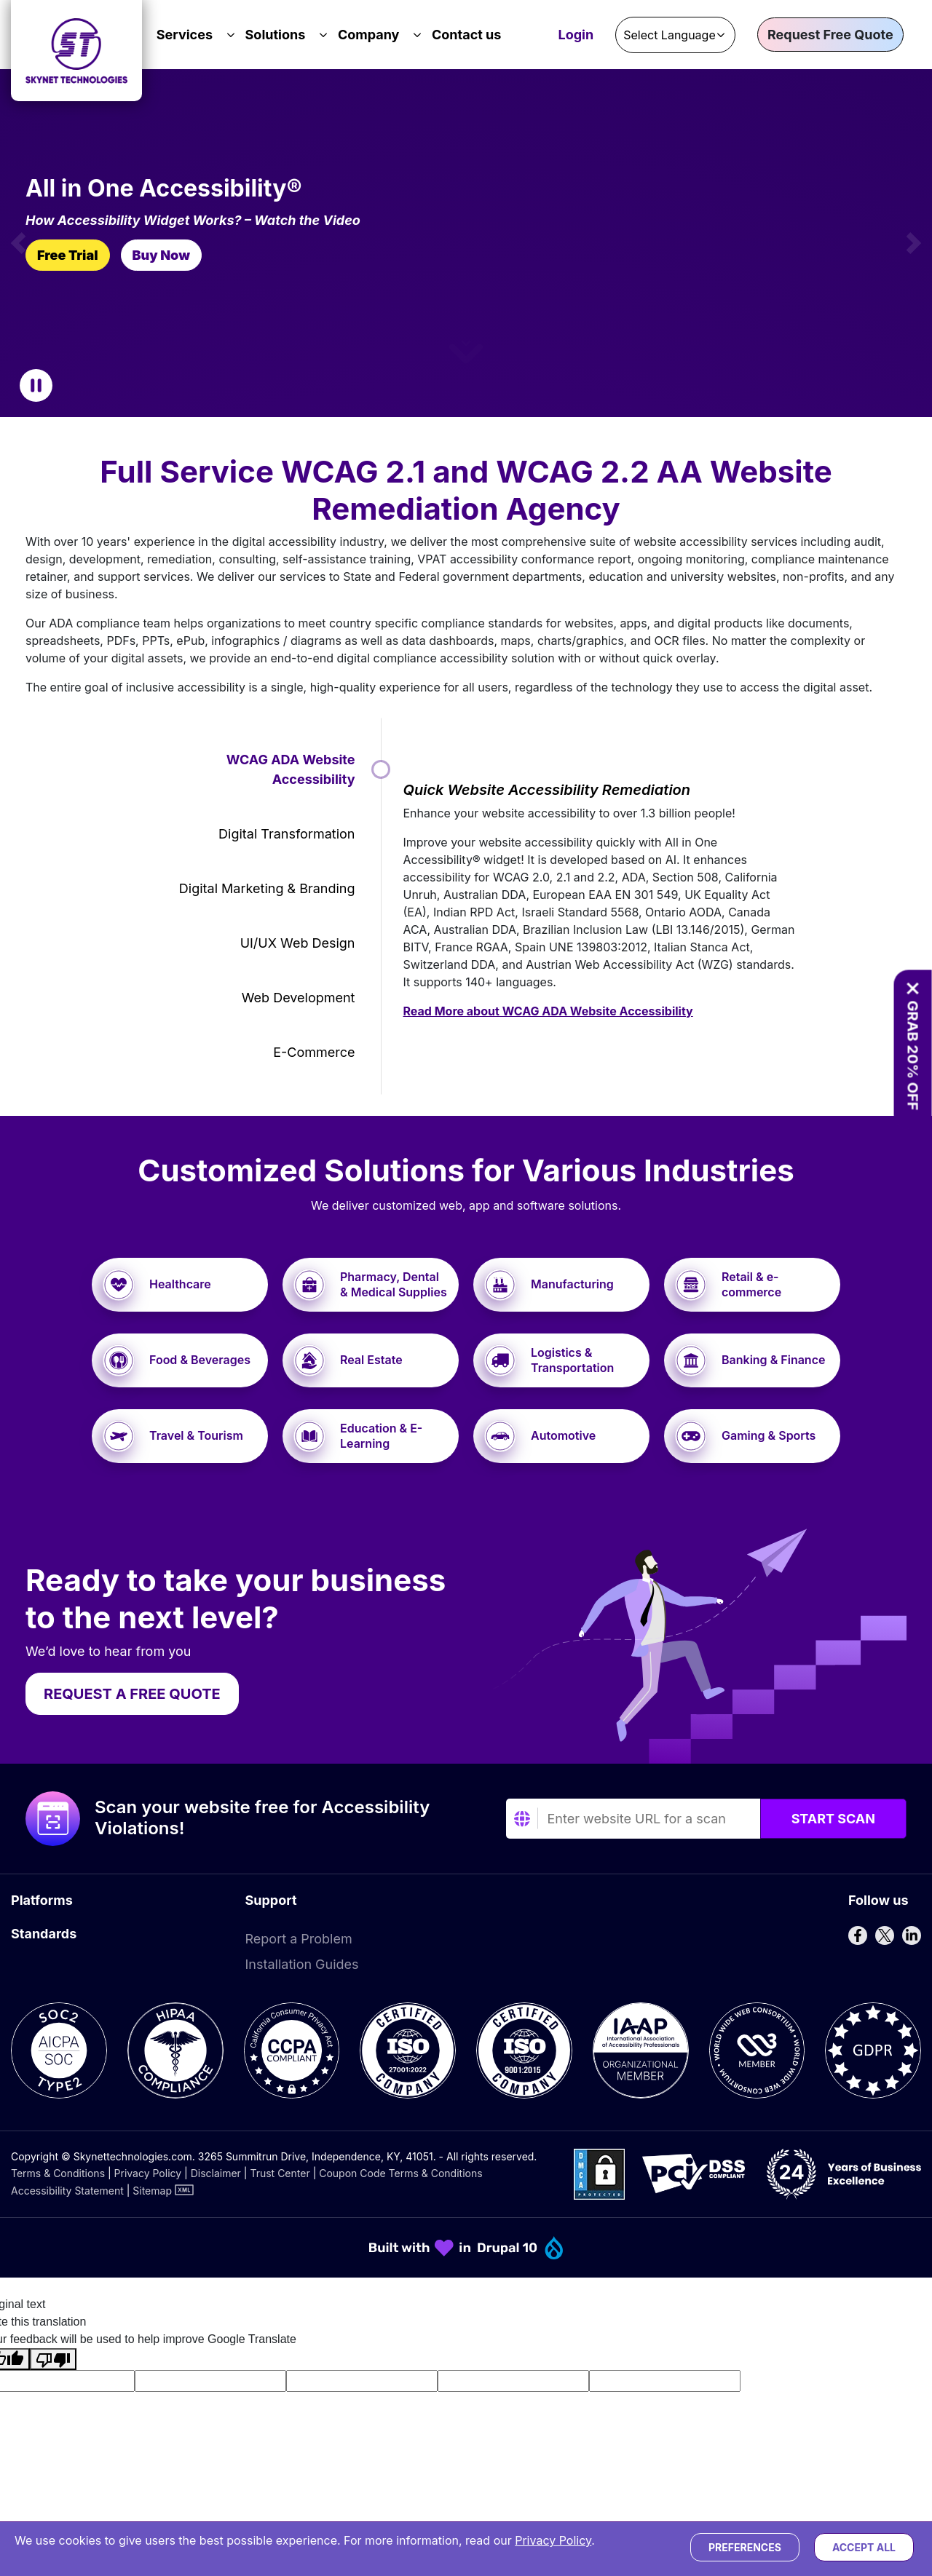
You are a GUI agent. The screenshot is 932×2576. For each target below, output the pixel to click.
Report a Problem (298, 1938)
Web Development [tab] (298, 997)
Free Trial (67, 255)
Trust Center (279, 2173)
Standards (43, 1933)
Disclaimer (216, 2173)
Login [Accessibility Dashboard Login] (576, 35)
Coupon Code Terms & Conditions (400, 2173)
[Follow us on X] (884, 1935)
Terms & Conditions (58, 2173)
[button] (18, 243)
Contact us (466, 34)
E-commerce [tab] (314, 1052)
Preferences (744, 2547)
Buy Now (161, 255)
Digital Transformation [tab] (286, 833)
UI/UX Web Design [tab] (297, 943)
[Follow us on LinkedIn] (911, 1935)
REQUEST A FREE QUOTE (132, 1694)
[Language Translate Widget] (675, 35)
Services (185, 34)
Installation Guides (302, 1964)
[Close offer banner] (912, 988)
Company (369, 34)
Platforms (42, 1900)
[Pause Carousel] (36, 385)
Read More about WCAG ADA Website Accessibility (548, 1011)
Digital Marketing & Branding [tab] (267, 888)
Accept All (864, 2547)
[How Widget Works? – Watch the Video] (243, 220)
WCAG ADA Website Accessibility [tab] (290, 769)
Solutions (275, 34)
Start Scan (833, 1818)
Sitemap (152, 2190)
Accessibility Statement (67, 2190)
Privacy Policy (148, 2173)
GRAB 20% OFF (912, 1055)
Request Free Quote (830, 34)
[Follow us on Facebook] (857, 1935)
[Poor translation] (53, 2359)
